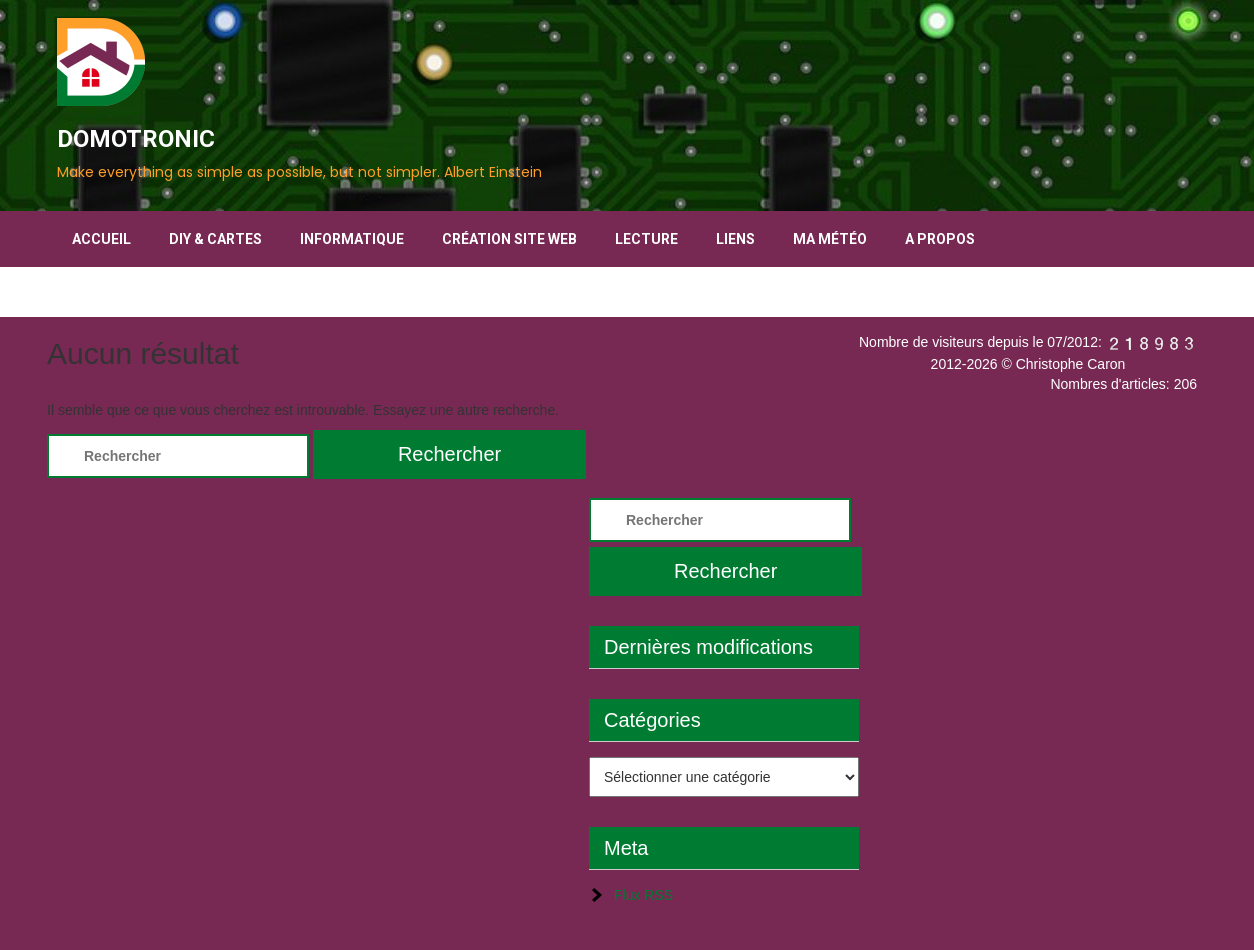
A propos (940, 239)
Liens (735, 239)
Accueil (101, 239)
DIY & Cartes (215, 239)
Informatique (352, 239)
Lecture (646, 239)
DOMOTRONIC (136, 139)
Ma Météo (830, 239)
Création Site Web (509, 239)
